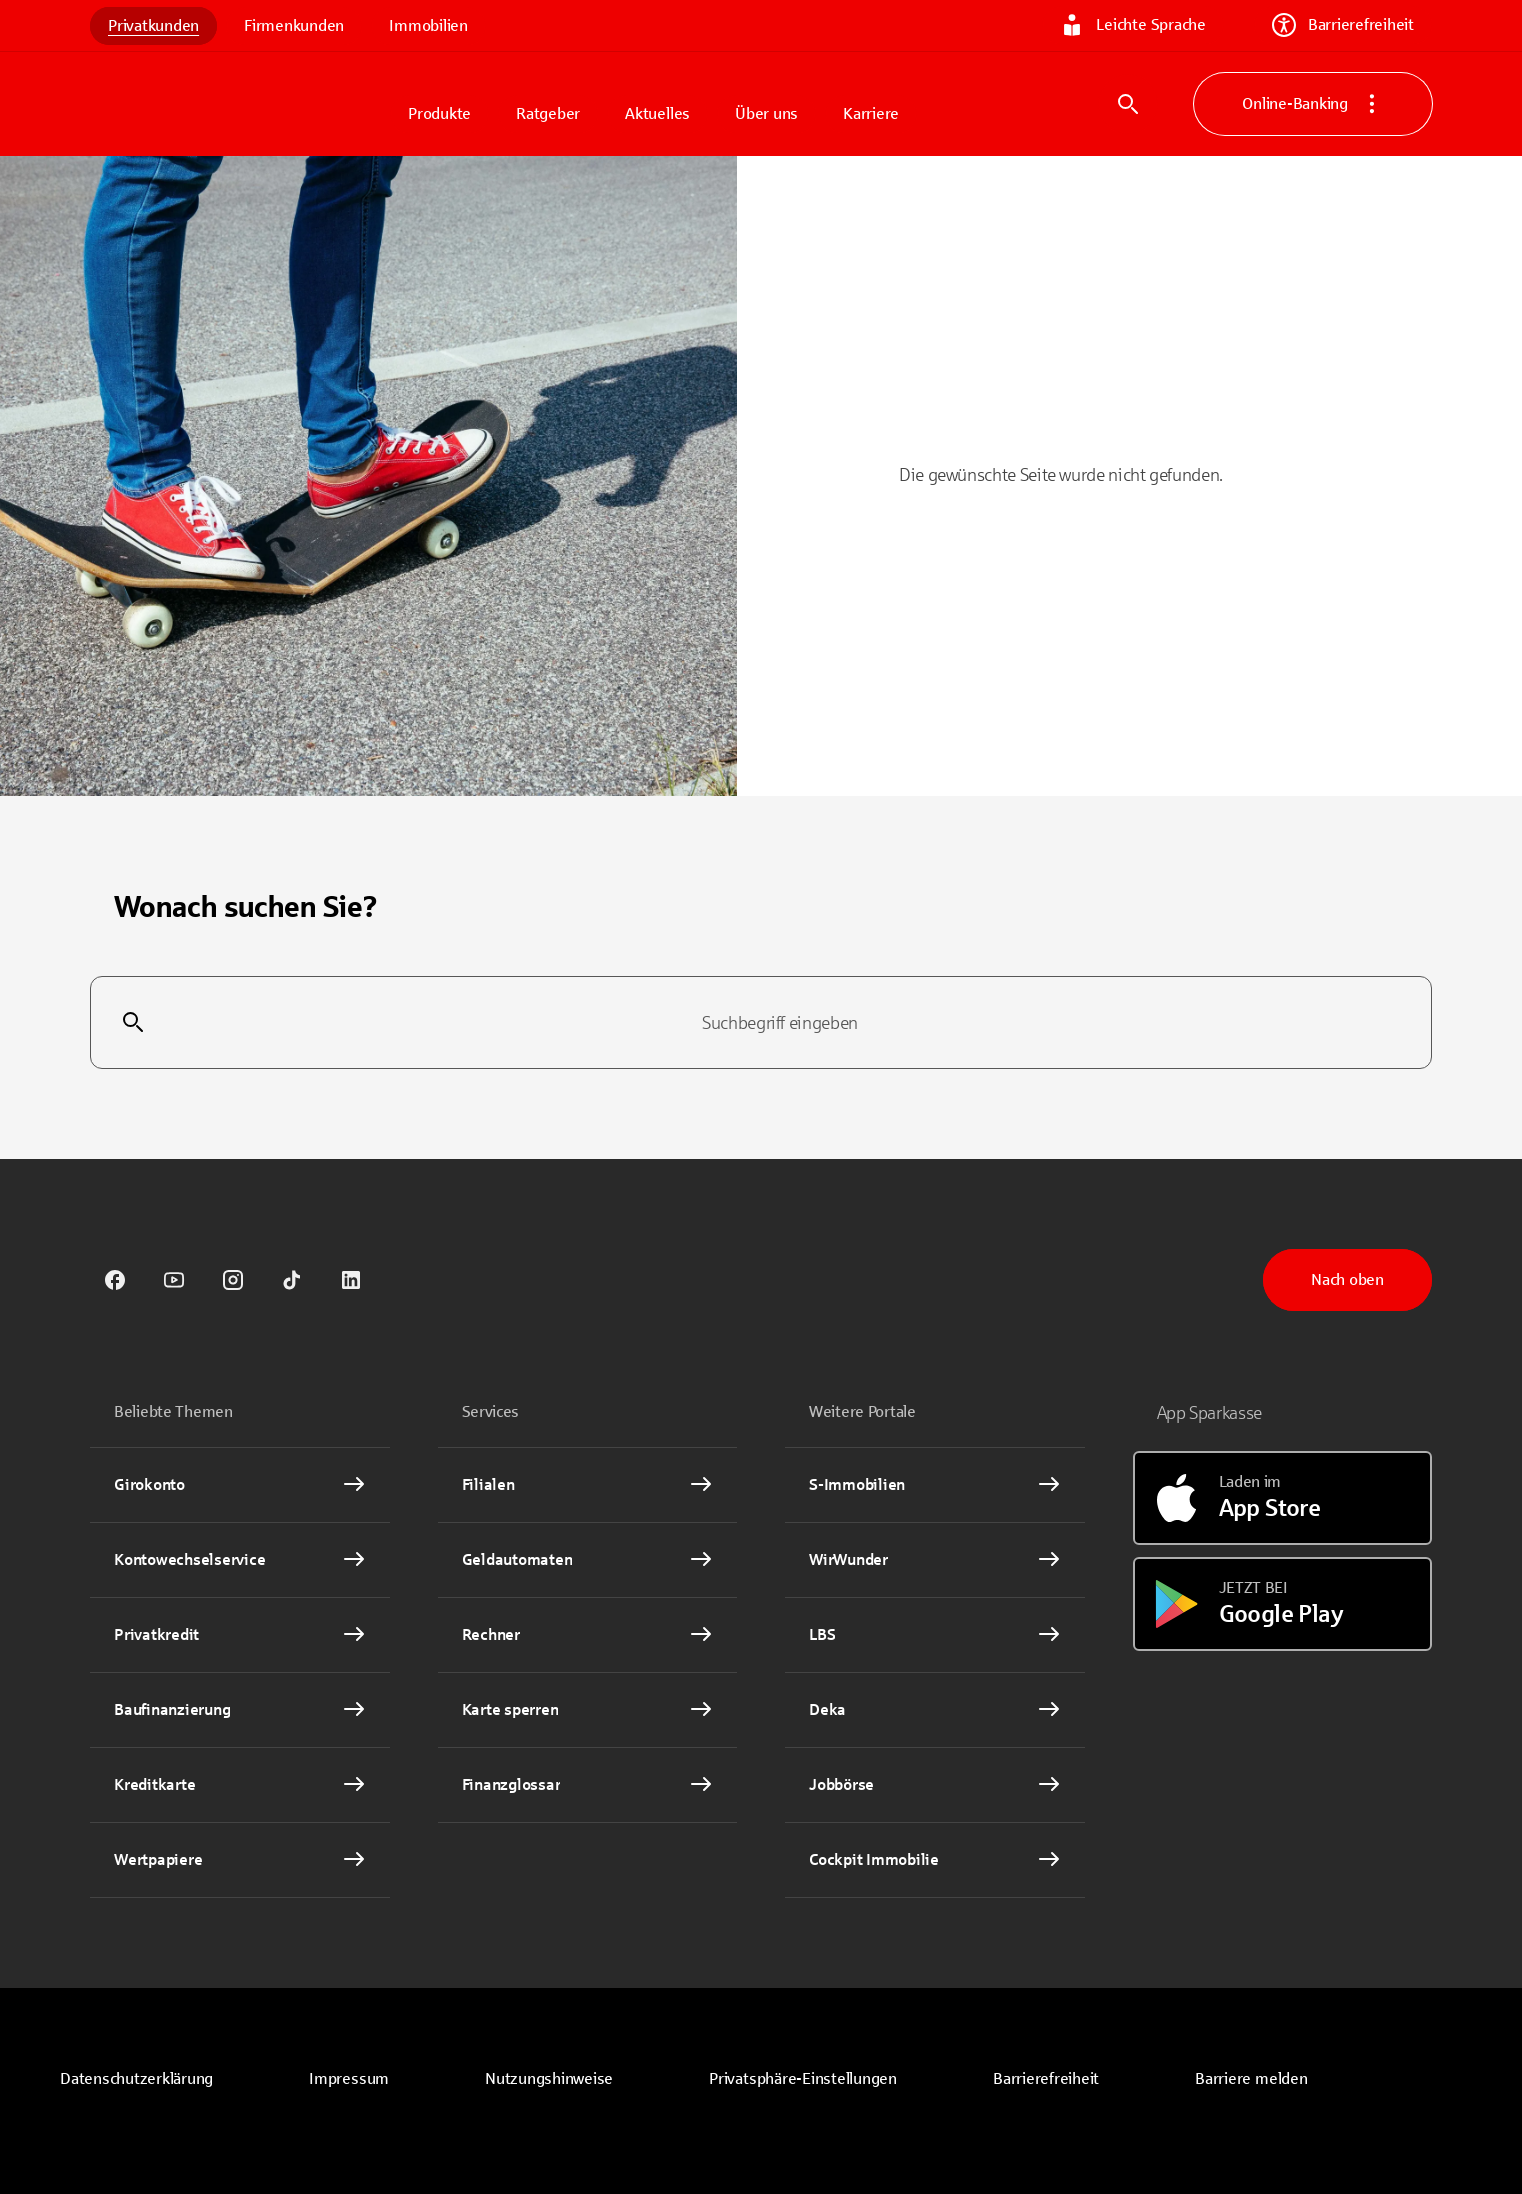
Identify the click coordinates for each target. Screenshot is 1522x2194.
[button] (803, 2079)
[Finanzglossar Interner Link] (588, 1785)
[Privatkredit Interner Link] (240, 1635)
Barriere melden (1251, 2078)
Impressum (349, 2078)
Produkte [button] (439, 113)
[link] (115, 1280)
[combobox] (761, 1023)
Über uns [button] (766, 113)
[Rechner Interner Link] (588, 1635)
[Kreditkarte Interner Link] (240, 1785)
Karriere (871, 113)
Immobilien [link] (428, 25)
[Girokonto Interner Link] (240, 1485)
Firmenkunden (294, 25)
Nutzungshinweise (549, 2078)
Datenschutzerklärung (136, 2078)
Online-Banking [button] (1313, 104)
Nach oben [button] (1347, 1279)
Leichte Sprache (1132, 25)
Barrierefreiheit (1343, 25)
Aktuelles (657, 113)
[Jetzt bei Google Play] (1283, 1604)
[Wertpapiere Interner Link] (240, 1860)
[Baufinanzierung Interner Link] (240, 1710)
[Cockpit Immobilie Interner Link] (935, 1860)
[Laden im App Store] (1283, 1498)
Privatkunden (153, 25)
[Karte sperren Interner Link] (588, 1710)
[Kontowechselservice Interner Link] (240, 1560)
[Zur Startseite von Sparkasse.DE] (240, 104)
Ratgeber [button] (548, 113)
